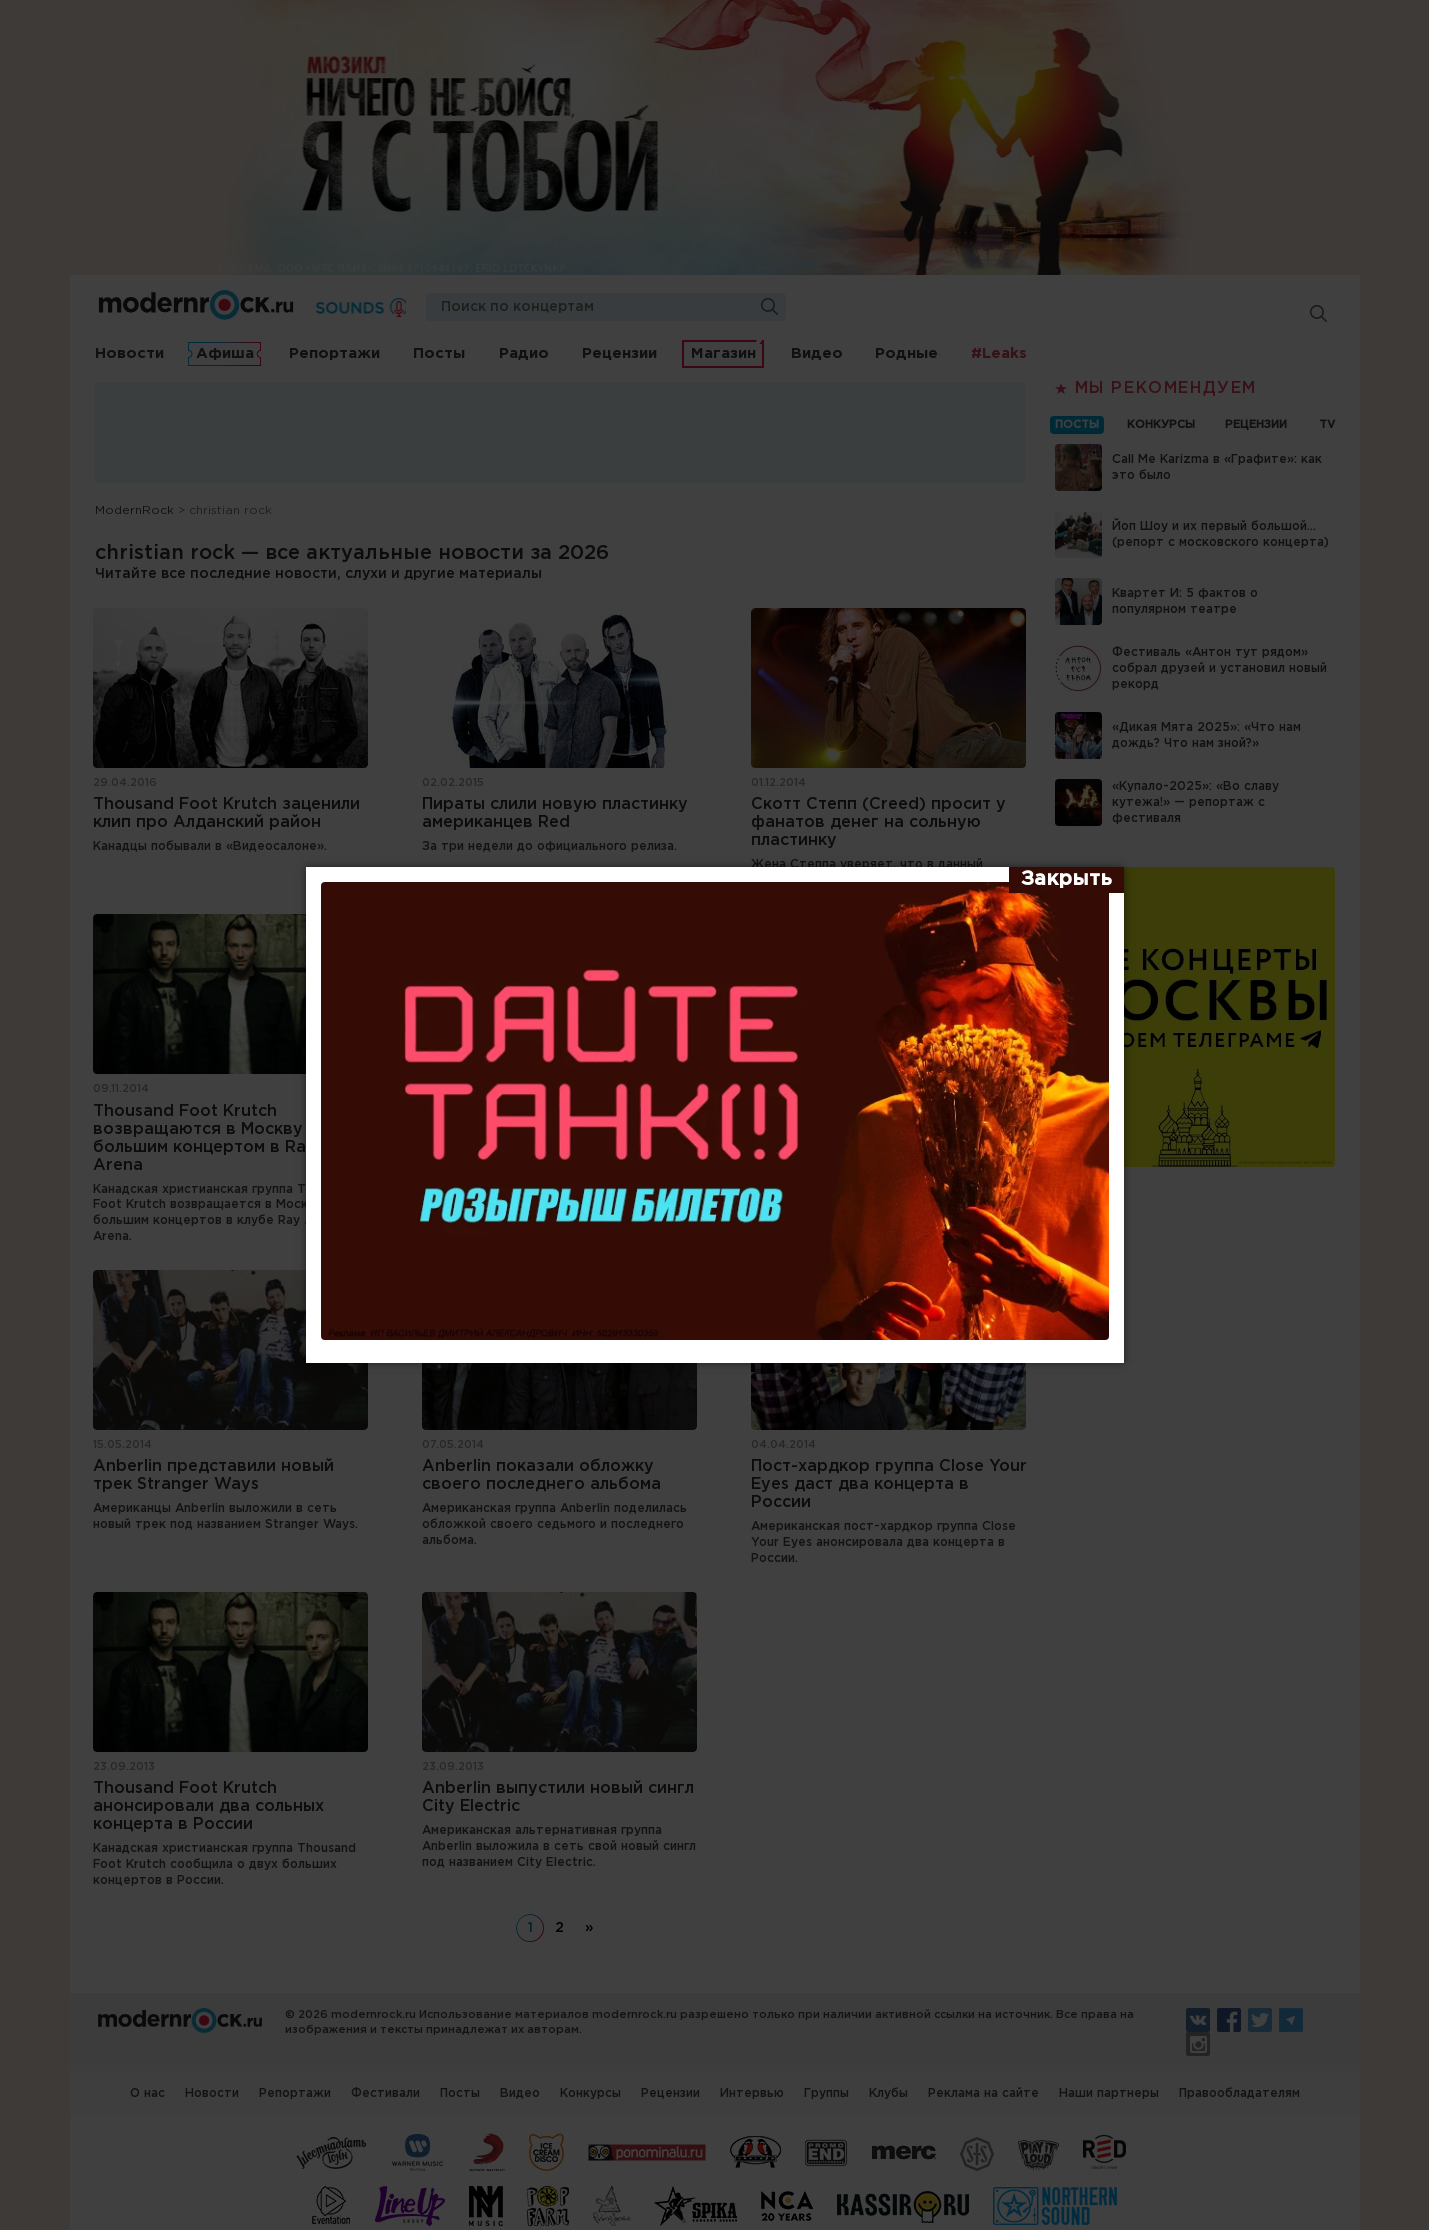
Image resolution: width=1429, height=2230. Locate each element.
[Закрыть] (1066, 880)
